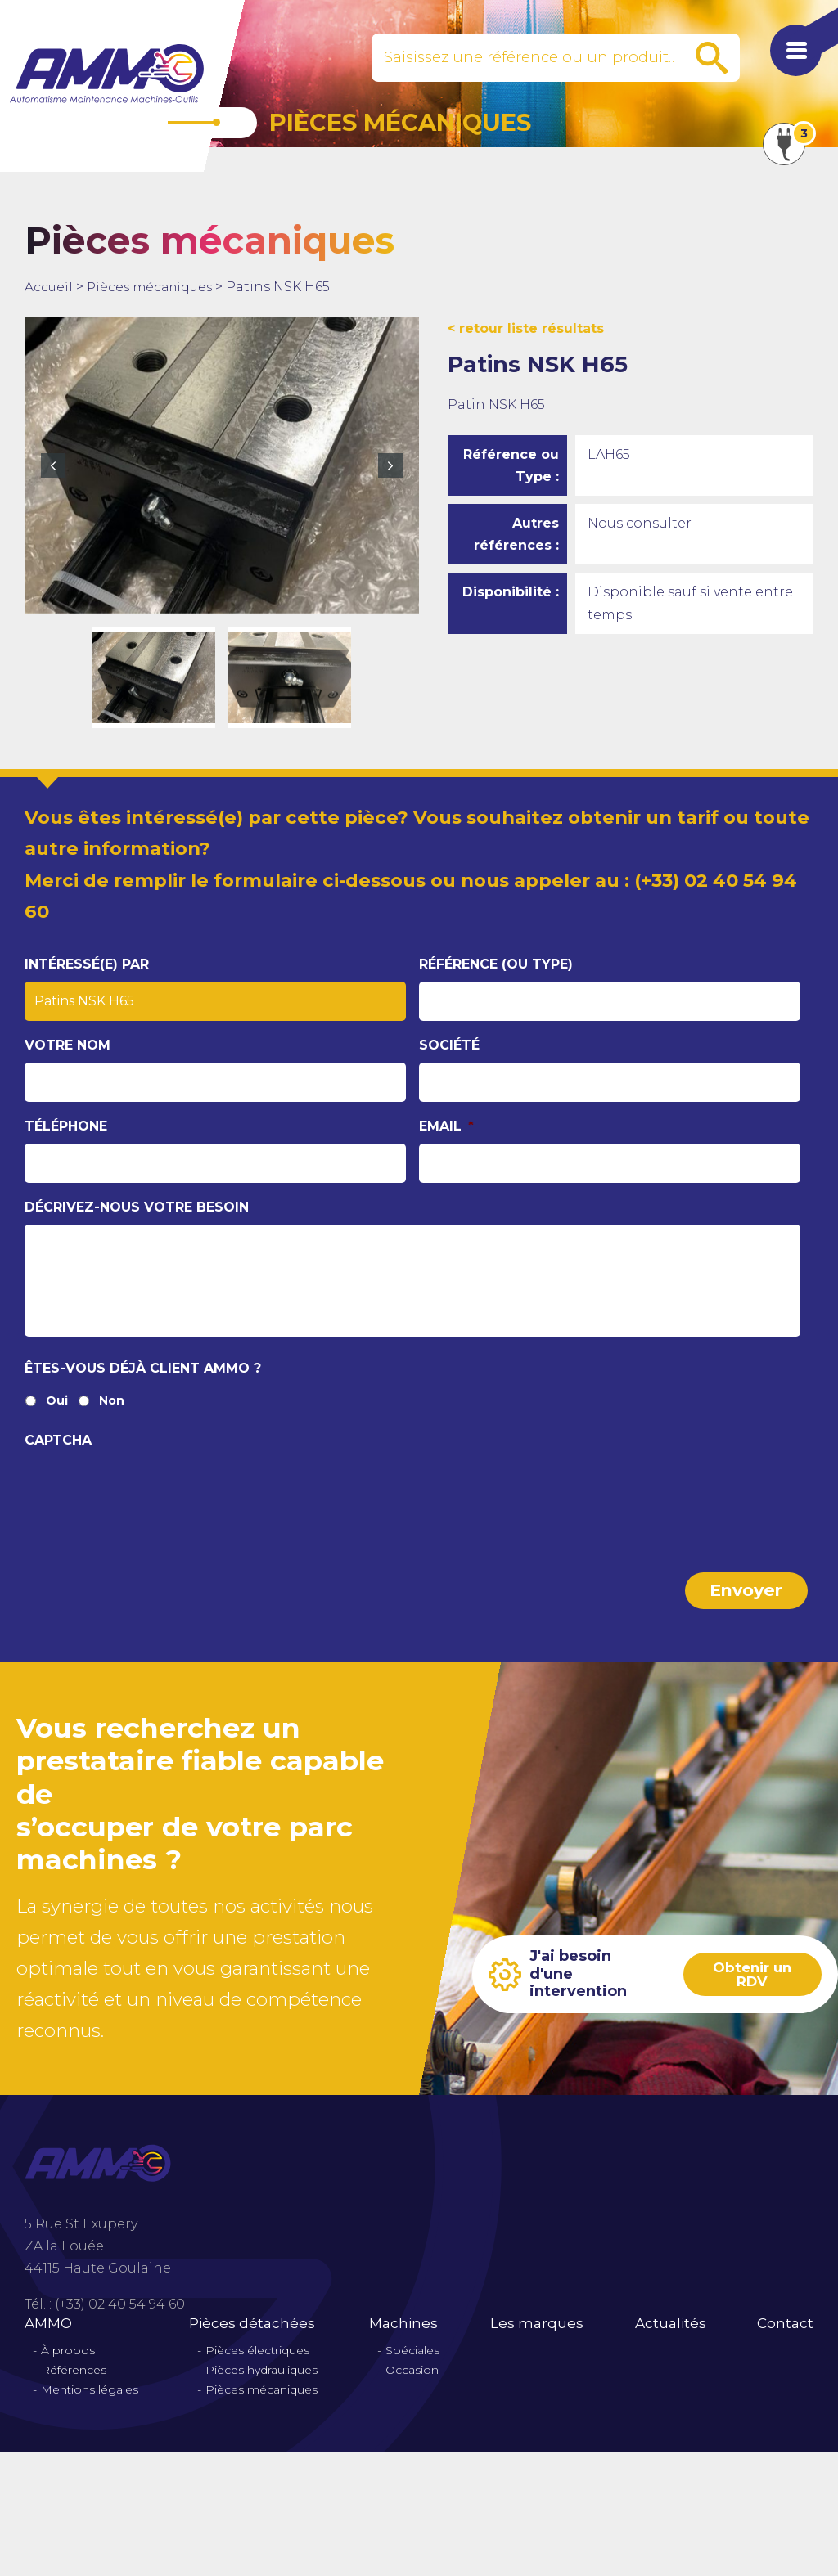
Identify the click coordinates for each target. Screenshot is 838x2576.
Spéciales (412, 2365)
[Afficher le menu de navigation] (789, 57)
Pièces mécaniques (153, 286)
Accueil (49, 286)
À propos (68, 2365)
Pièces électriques (257, 2365)
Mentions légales (89, 2405)
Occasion (412, 2385)
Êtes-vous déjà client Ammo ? (143, 1387)
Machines (403, 2338)
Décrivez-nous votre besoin (137, 1207)
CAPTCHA (58, 1459)
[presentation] (149, 1508)
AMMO (48, 2338)
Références (73, 2385)
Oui (57, 1420)
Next (390, 465)
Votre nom (67, 1045)
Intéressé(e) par (87, 964)
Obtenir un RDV (750, 1988)
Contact (785, 2338)
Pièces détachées (252, 2338)
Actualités (670, 2338)
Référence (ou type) (496, 964)
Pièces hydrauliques (261, 2385)
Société (449, 1045)
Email (446, 1126)
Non (111, 1420)
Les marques (536, 2338)
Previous (53, 465)
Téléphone (66, 1126)
